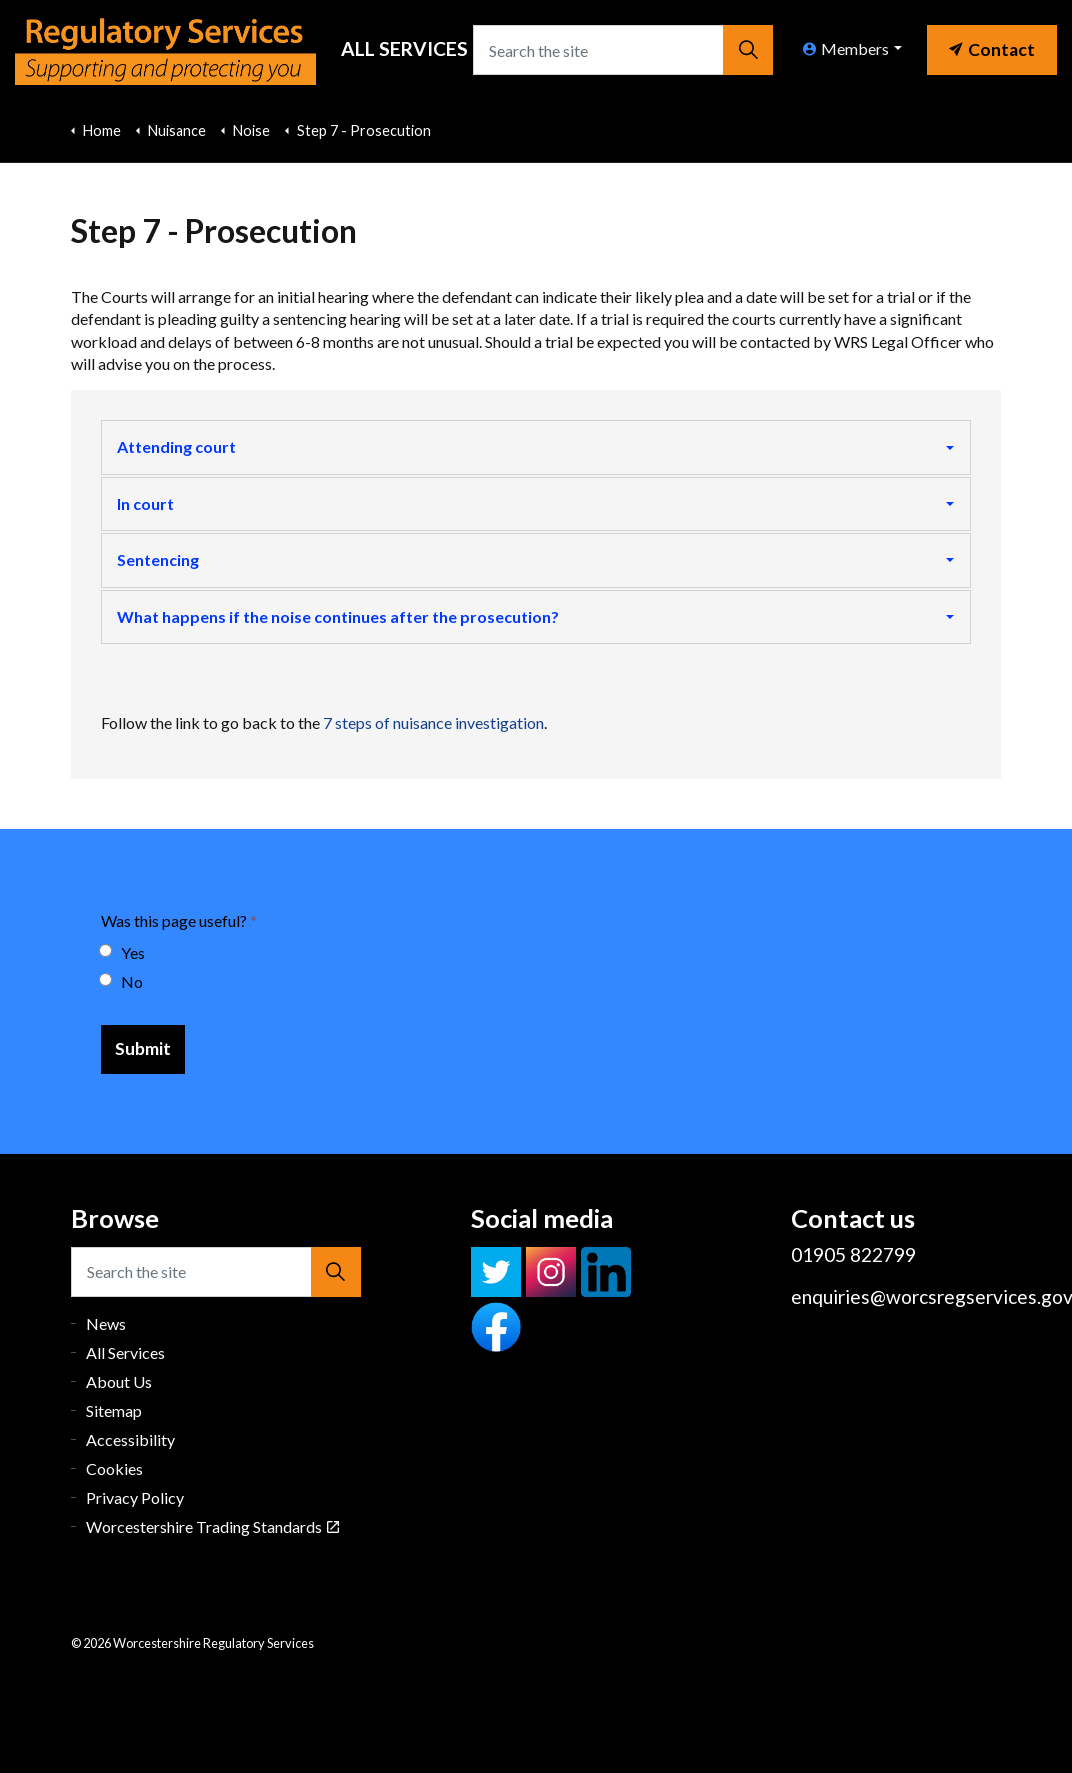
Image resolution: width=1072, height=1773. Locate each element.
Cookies (114, 1468)
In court (145, 503)
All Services (404, 48)
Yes (123, 952)
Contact (992, 49)
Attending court (176, 446)
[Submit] (143, 1049)
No (122, 981)
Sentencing (158, 559)
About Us (119, 1381)
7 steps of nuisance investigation (433, 722)
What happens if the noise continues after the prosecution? (338, 616)
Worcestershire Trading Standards (212, 1526)
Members (846, 48)
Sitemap (114, 1410)
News (106, 1323)
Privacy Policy (135, 1497)
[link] (992, 45)
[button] (748, 50)
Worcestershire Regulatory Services (165, 50)
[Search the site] (623, 50)
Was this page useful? (179, 920)
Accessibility (130, 1439)
